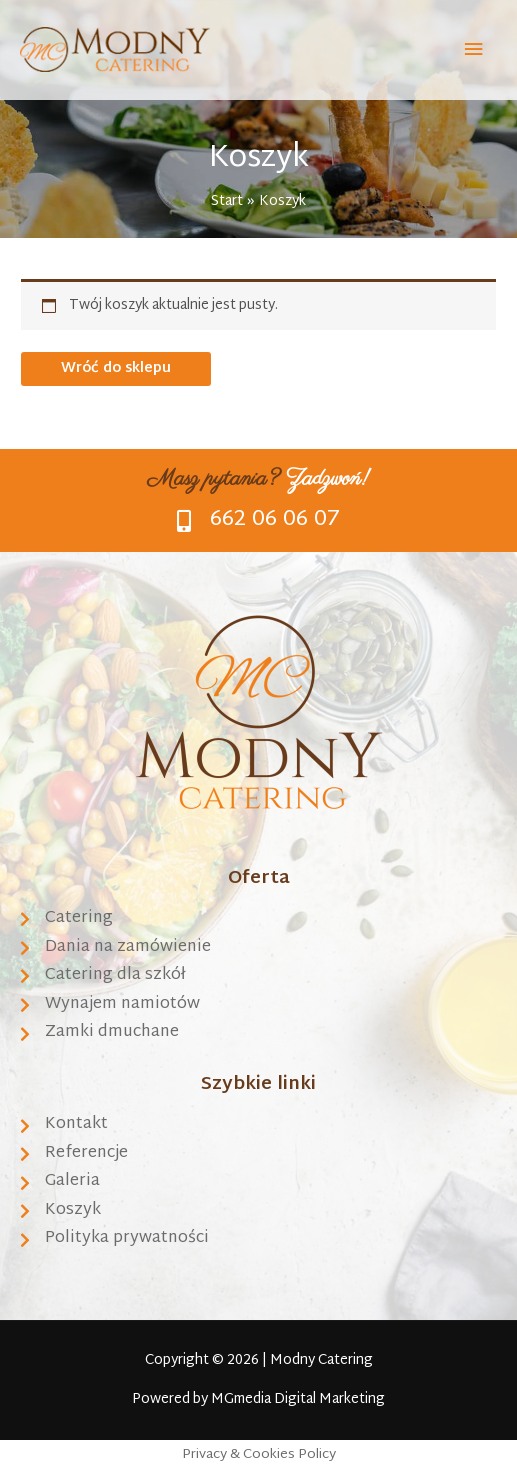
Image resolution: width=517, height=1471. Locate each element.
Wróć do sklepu (116, 368)
